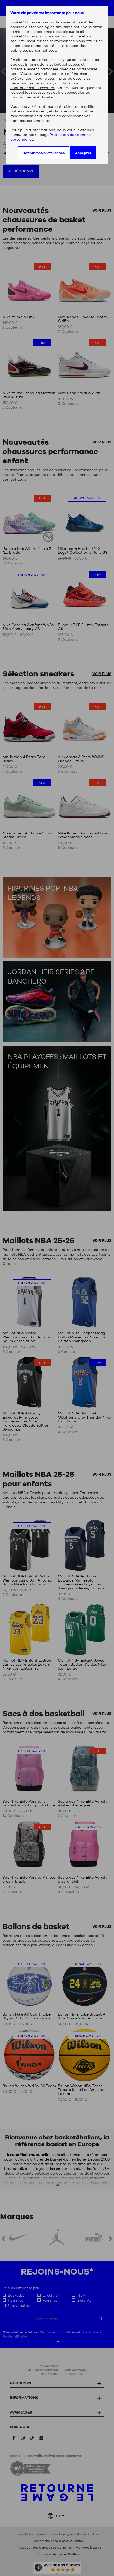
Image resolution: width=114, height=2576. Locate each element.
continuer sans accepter (32, 88)
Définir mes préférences (44, 153)
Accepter (83, 153)
